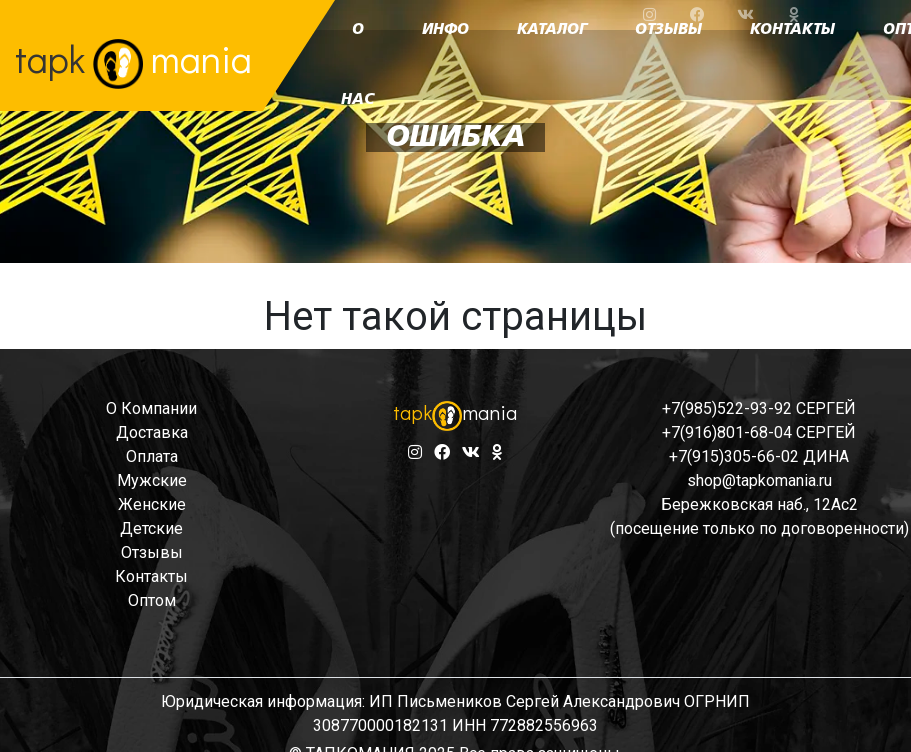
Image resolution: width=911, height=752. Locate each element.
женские (152, 504)
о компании (151, 408)
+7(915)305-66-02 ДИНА (759, 456)
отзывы (152, 552)
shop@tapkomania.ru (759, 480)
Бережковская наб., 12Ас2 (759, 504)
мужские (152, 480)
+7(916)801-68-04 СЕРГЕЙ (759, 432)
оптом (152, 600)
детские (151, 528)
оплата (152, 456)
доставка (152, 432)
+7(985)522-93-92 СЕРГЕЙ (759, 408)
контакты (151, 576)
